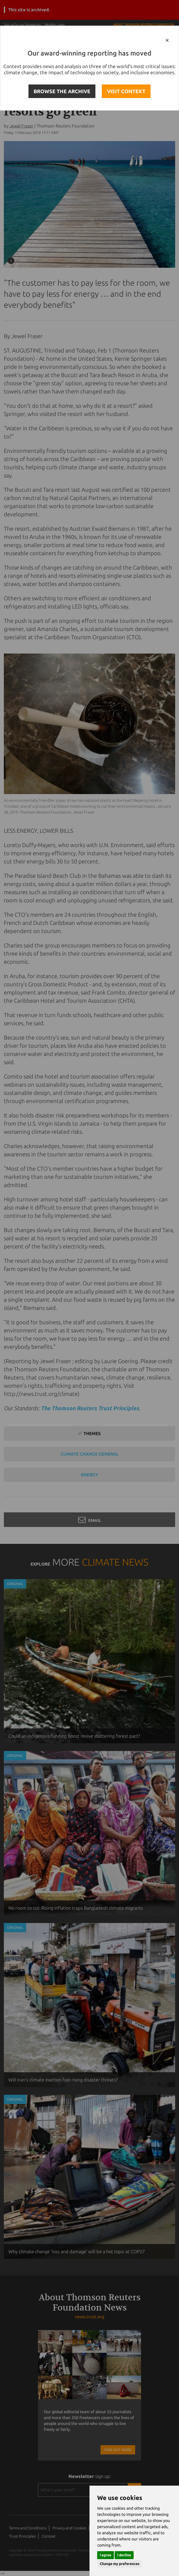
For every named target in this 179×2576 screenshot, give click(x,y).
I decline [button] (124, 2555)
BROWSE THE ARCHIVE (62, 91)
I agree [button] (105, 2555)
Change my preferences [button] (120, 2564)
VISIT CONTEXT (126, 91)
